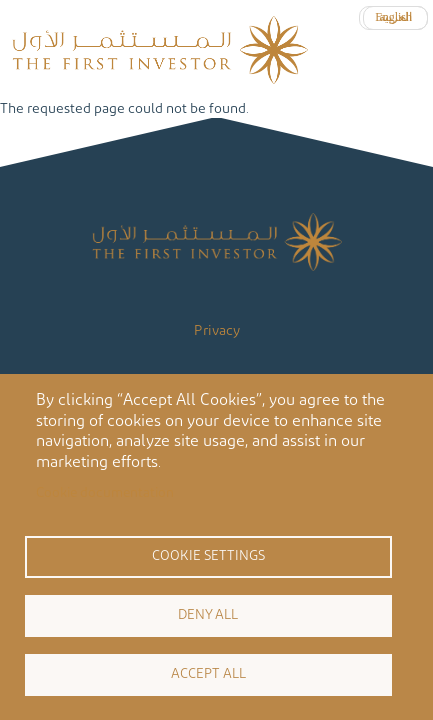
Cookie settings (208, 556)
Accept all (208, 674)
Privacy (217, 331)
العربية (395, 17)
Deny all (208, 615)
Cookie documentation (105, 493)
